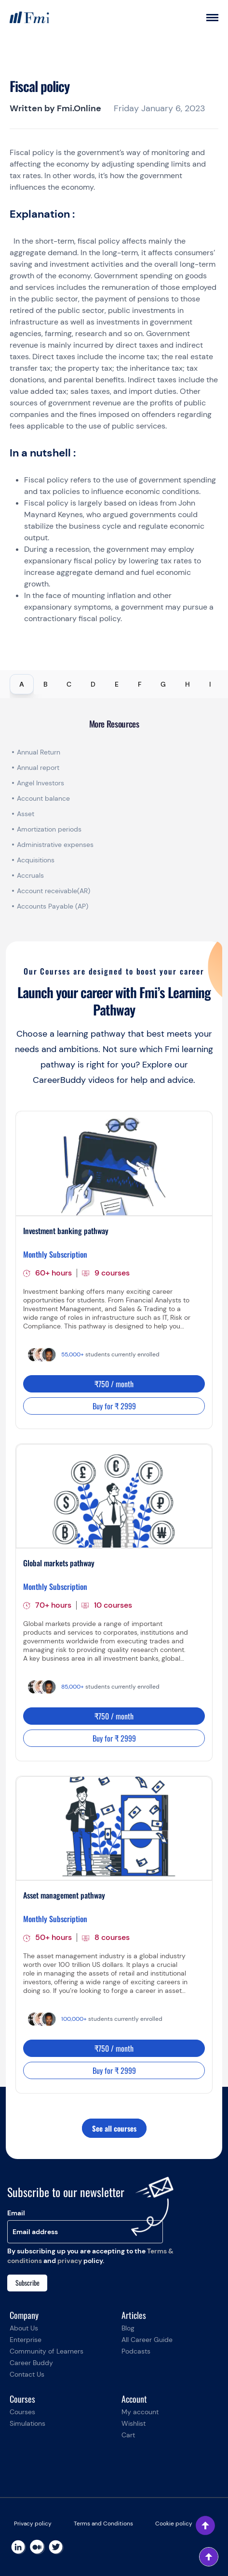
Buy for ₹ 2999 (114, 1406)
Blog (127, 2328)
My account (140, 2411)
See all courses (114, 2128)
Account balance (43, 798)
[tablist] (114, 684)
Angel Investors (40, 783)
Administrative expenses (55, 844)
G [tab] (163, 684)
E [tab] (117, 684)
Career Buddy (31, 2362)
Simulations (27, 2423)
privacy (69, 2260)
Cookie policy (173, 2523)
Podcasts (135, 2351)
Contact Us (27, 2374)
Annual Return (38, 752)
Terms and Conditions (103, 2523)
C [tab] (69, 684)
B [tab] (45, 684)
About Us (24, 2328)
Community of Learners (46, 2351)
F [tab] (140, 684)
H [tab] (187, 684)
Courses (22, 2411)
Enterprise (25, 2339)
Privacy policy (33, 2523)
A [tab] (21, 684)
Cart (128, 2435)
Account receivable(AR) (53, 890)
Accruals (30, 875)
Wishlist (133, 2423)
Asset (25, 813)
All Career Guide (147, 2339)
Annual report (38, 767)
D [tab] (93, 684)
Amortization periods (50, 829)
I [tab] (210, 684)
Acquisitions (35, 860)
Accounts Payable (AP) (52, 906)
